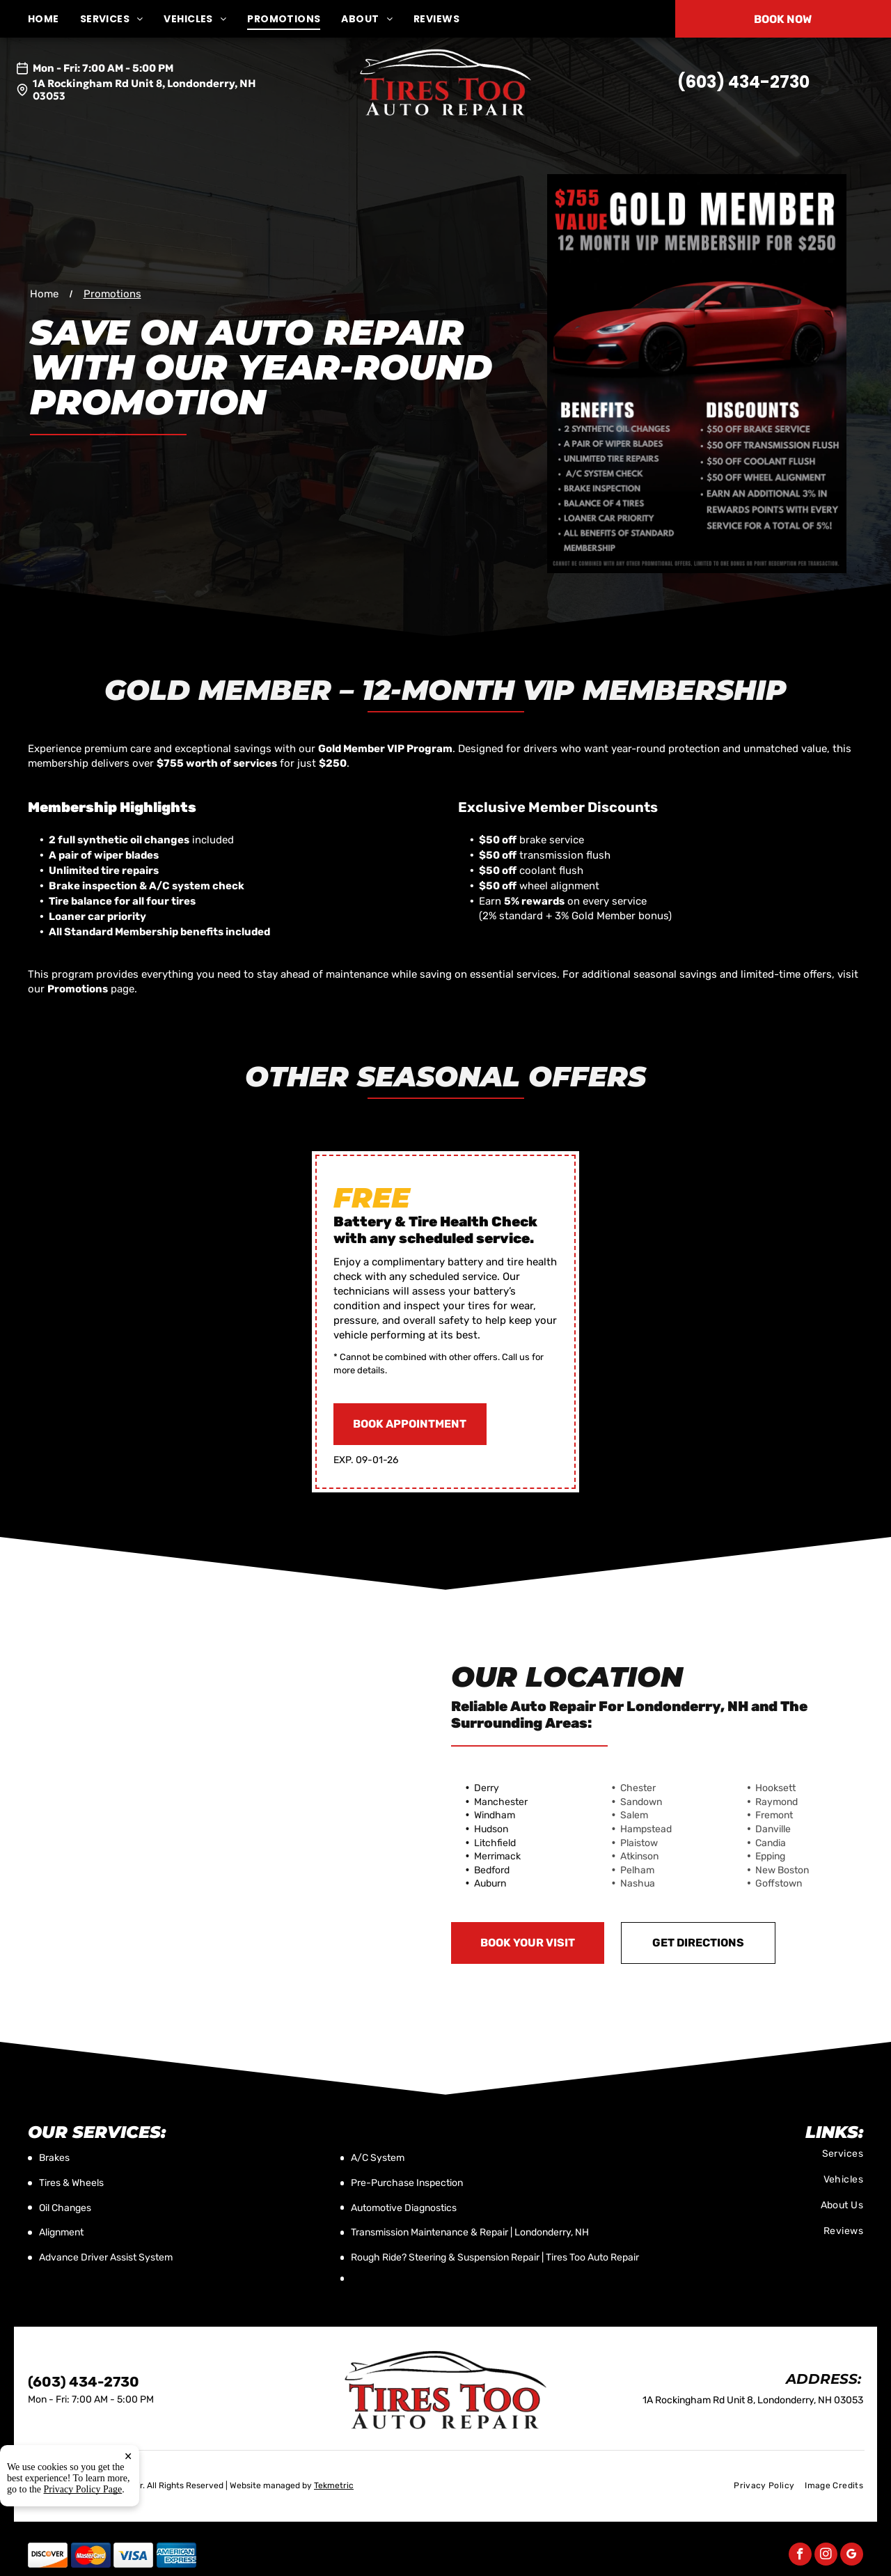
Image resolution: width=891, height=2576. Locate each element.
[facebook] (800, 2556)
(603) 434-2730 (743, 81)
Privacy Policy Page (83, 2531)
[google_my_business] (851, 2556)
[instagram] (825, 2556)
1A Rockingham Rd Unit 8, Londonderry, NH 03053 (144, 89)
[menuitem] (54, 19)
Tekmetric (334, 2485)
